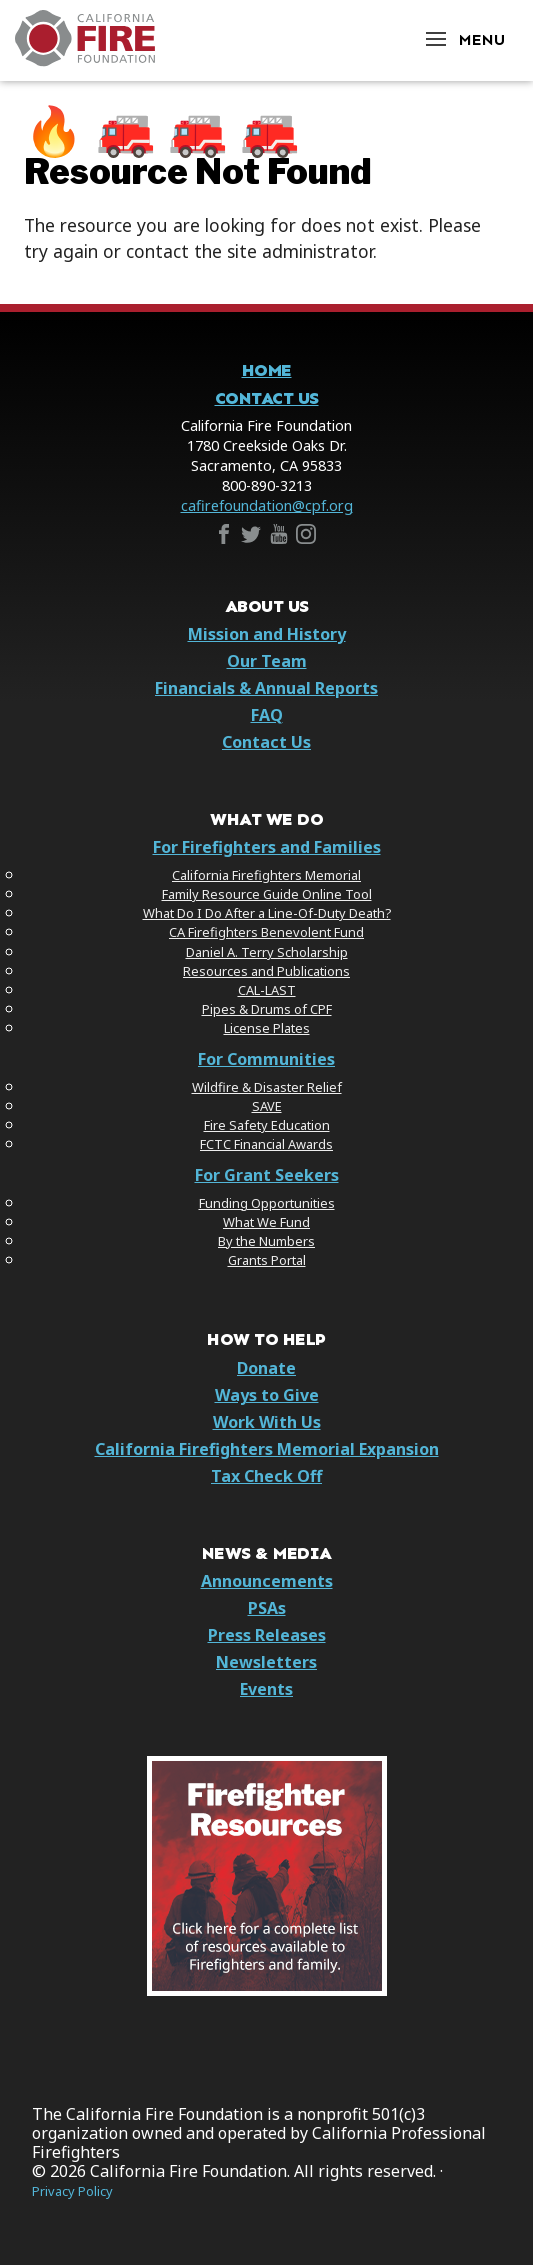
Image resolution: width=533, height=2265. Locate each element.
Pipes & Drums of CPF (267, 1009)
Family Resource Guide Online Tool (267, 894)
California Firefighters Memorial (266, 875)
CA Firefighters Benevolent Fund (266, 932)
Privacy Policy (72, 2191)
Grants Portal (267, 1260)
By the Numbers (266, 1241)
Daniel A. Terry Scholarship (267, 952)
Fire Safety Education (267, 1125)
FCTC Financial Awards (266, 1144)
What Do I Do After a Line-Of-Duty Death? (267, 913)
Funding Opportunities (267, 1203)
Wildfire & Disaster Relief (267, 1087)
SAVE (267, 1106)
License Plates (267, 1028)
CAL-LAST (267, 990)
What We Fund (266, 1222)
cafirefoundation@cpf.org (267, 505)
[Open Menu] (464, 38)
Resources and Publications (266, 971)
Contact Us (267, 398)
